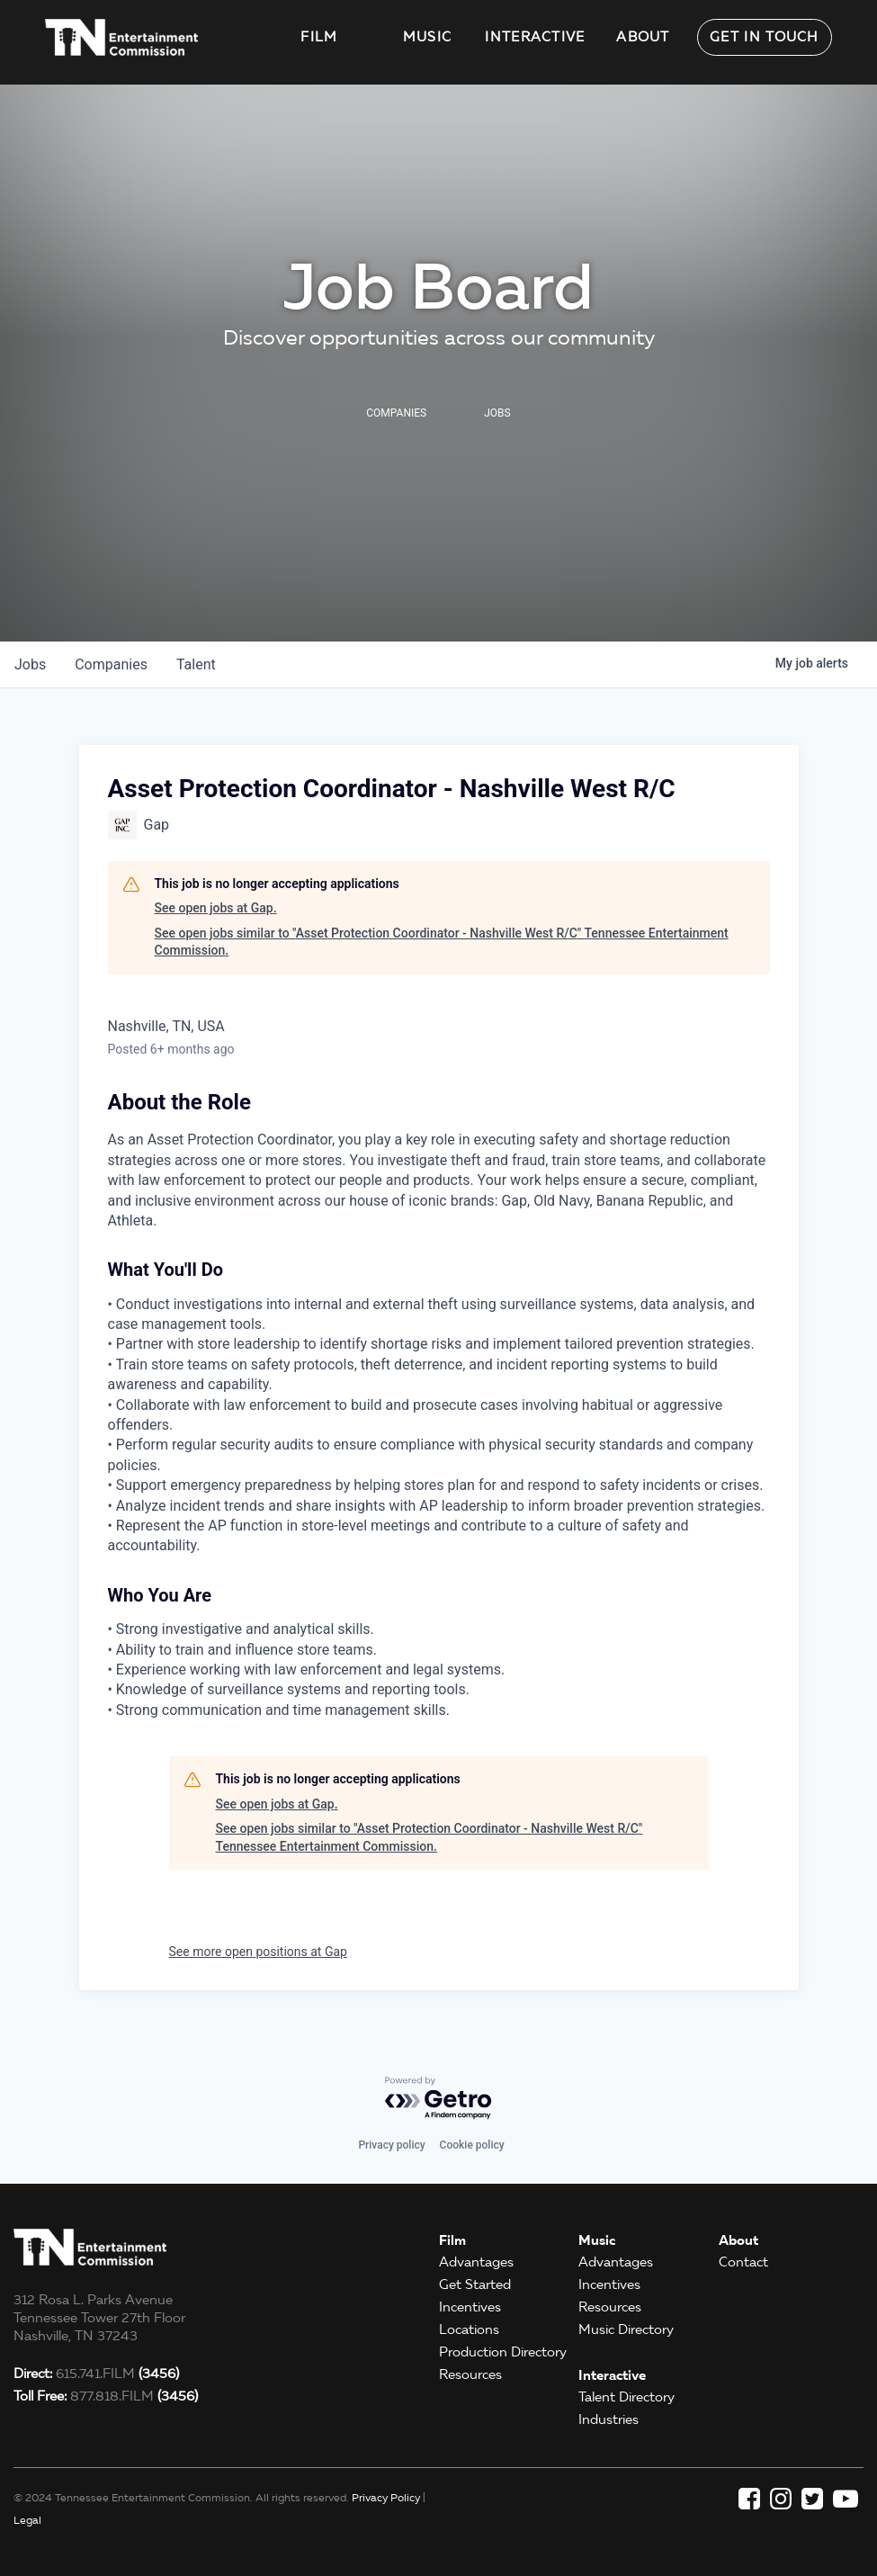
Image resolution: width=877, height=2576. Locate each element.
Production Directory (503, 2352)
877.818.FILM (105, 2396)
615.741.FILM (96, 2373)
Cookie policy (472, 2145)
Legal (27, 2520)
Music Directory (626, 2329)
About (643, 37)
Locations (469, 2329)
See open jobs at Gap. (216, 908)
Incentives (470, 2307)
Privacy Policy (386, 2497)
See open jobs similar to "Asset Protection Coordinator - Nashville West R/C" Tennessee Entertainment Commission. (442, 942)
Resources (470, 2374)
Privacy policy (391, 2145)
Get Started (475, 2284)
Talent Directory (626, 2397)
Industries (608, 2419)
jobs (30, 664)
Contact (743, 2262)
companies (111, 664)
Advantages (476, 2262)
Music (427, 37)
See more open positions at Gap (258, 1951)
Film (318, 37)
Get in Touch (764, 37)
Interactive (535, 37)
